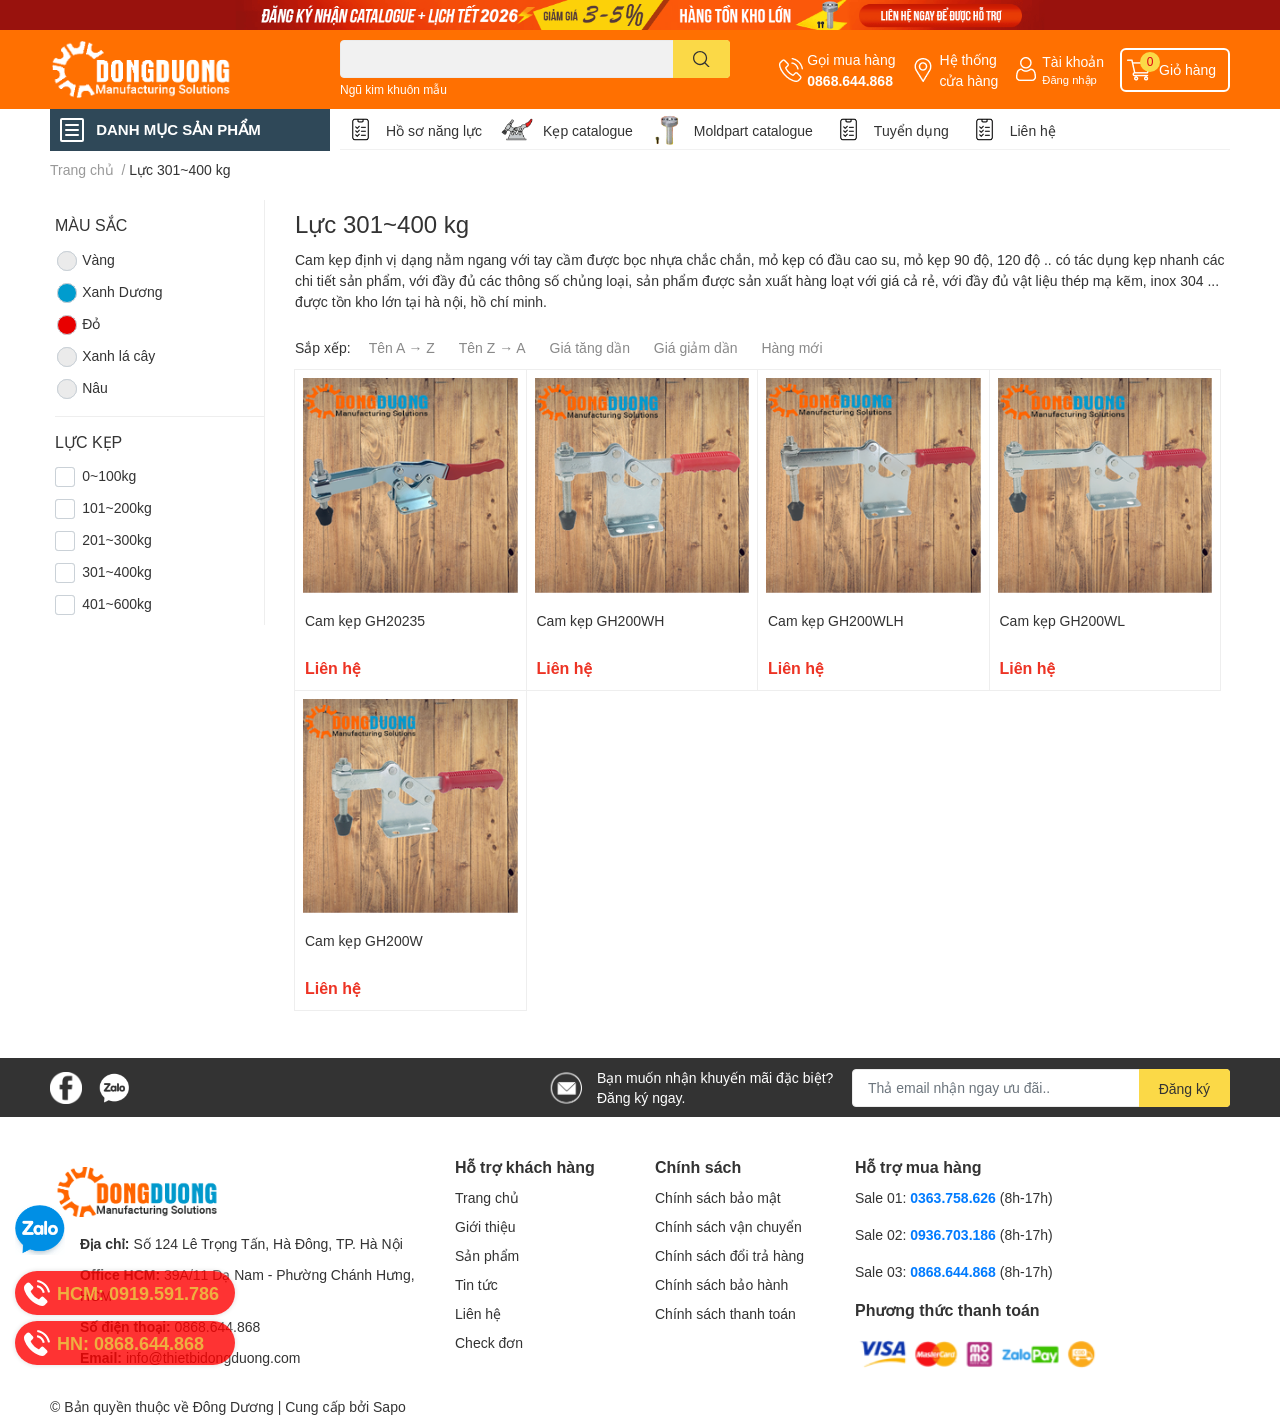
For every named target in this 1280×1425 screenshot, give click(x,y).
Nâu (81, 389)
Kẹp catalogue (588, 130)
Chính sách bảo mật (718, 1197)
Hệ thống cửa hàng (968, 70)
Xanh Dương (108, 293)
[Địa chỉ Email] (1041, 1088)
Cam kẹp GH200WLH (836, 620)
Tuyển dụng (911, 130)
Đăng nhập (1069, 79)
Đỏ (77, 325)
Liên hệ (1033, 130)
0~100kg (109, 475)
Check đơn (489, 1342)
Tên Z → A (492, 347)
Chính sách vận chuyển (728, 1226)
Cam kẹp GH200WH (601, 620)
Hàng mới (791, 347)
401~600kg (117, 603)
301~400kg (117, 571)
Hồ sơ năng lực (434, 130)
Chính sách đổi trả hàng (729, 1255)
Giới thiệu (485, 1226)
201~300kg (117, 539)
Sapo (389, 1406)
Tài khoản (1073, 61)
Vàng (85, 261)
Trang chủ (487, 1197)
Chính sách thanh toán (725, 1313)
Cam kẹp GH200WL (1062, 620)
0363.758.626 (955, 1197)
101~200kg (117, 507)
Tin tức (476, 1284)
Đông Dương (233, 1406)
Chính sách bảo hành (721, 1284)
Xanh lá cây (105, 357)
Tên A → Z (402, 347)
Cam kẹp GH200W (364, 940)
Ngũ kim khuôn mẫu (393, 89)
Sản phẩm (487, 1255)
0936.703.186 (955, 1234)
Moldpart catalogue (753, 130)
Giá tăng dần (590, 347)
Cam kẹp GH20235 (365, 620)
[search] (701, 59)
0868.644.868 (850, 80)
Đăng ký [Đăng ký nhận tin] (1184, 1088)
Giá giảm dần (696, 347)
